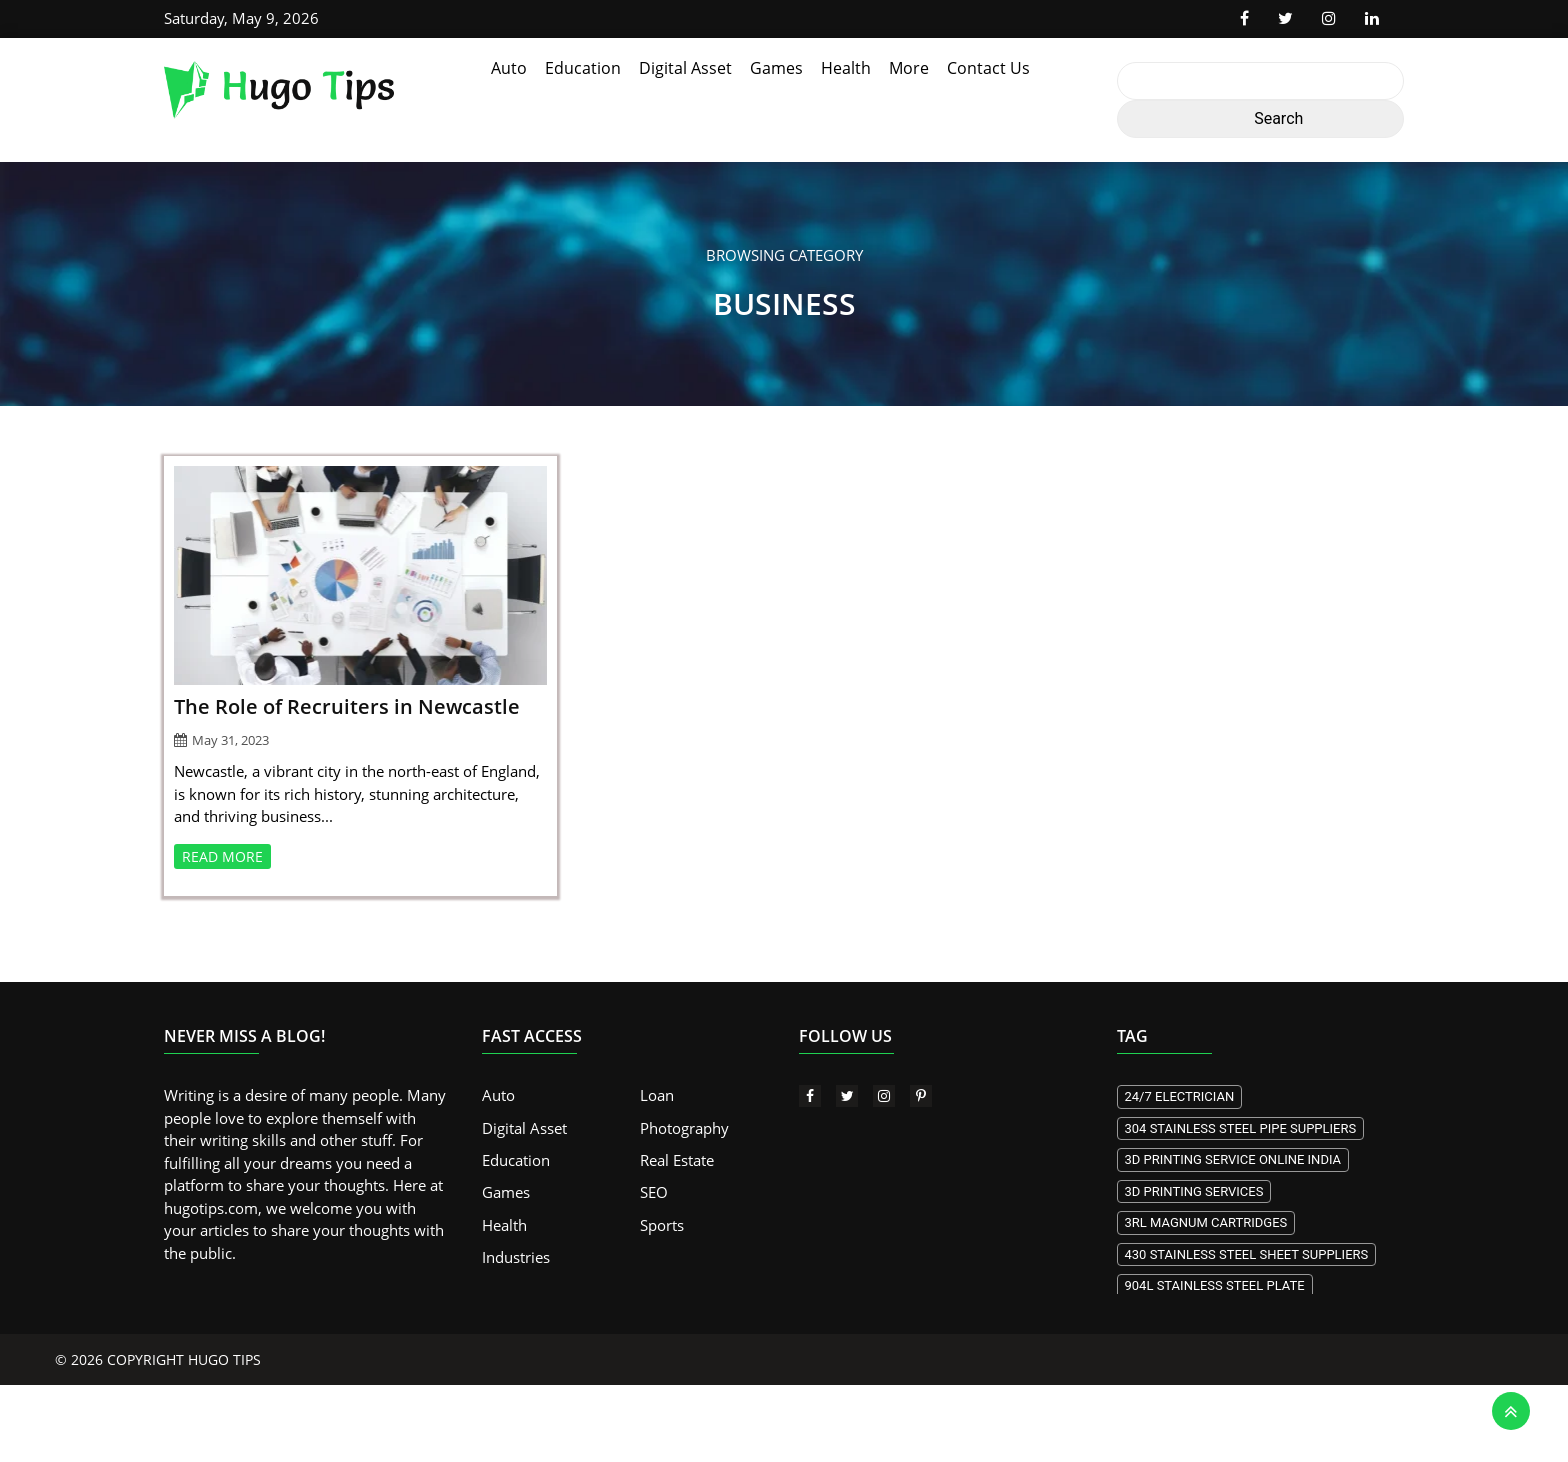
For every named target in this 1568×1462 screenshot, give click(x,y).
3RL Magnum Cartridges (1206, 1222)
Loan (657, 1095)
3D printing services (1194, 1191)
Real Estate (677, 1160)
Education (583, 68)
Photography (684, 1128)
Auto (509, 68)
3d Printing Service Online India (1233, 1159)
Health (846, 68)
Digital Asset (685, 68)
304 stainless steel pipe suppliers (1241, 1128)
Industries (516, 1258)
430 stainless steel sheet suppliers (1247, 1254)
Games (776, 68)
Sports (662, 1225)
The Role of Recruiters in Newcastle (347, 706)
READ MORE (222, 856)
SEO (654, 1193)
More (909, 68)
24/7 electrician (1180, 1096)
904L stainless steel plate (1215, 1285)
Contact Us (988, 68)
